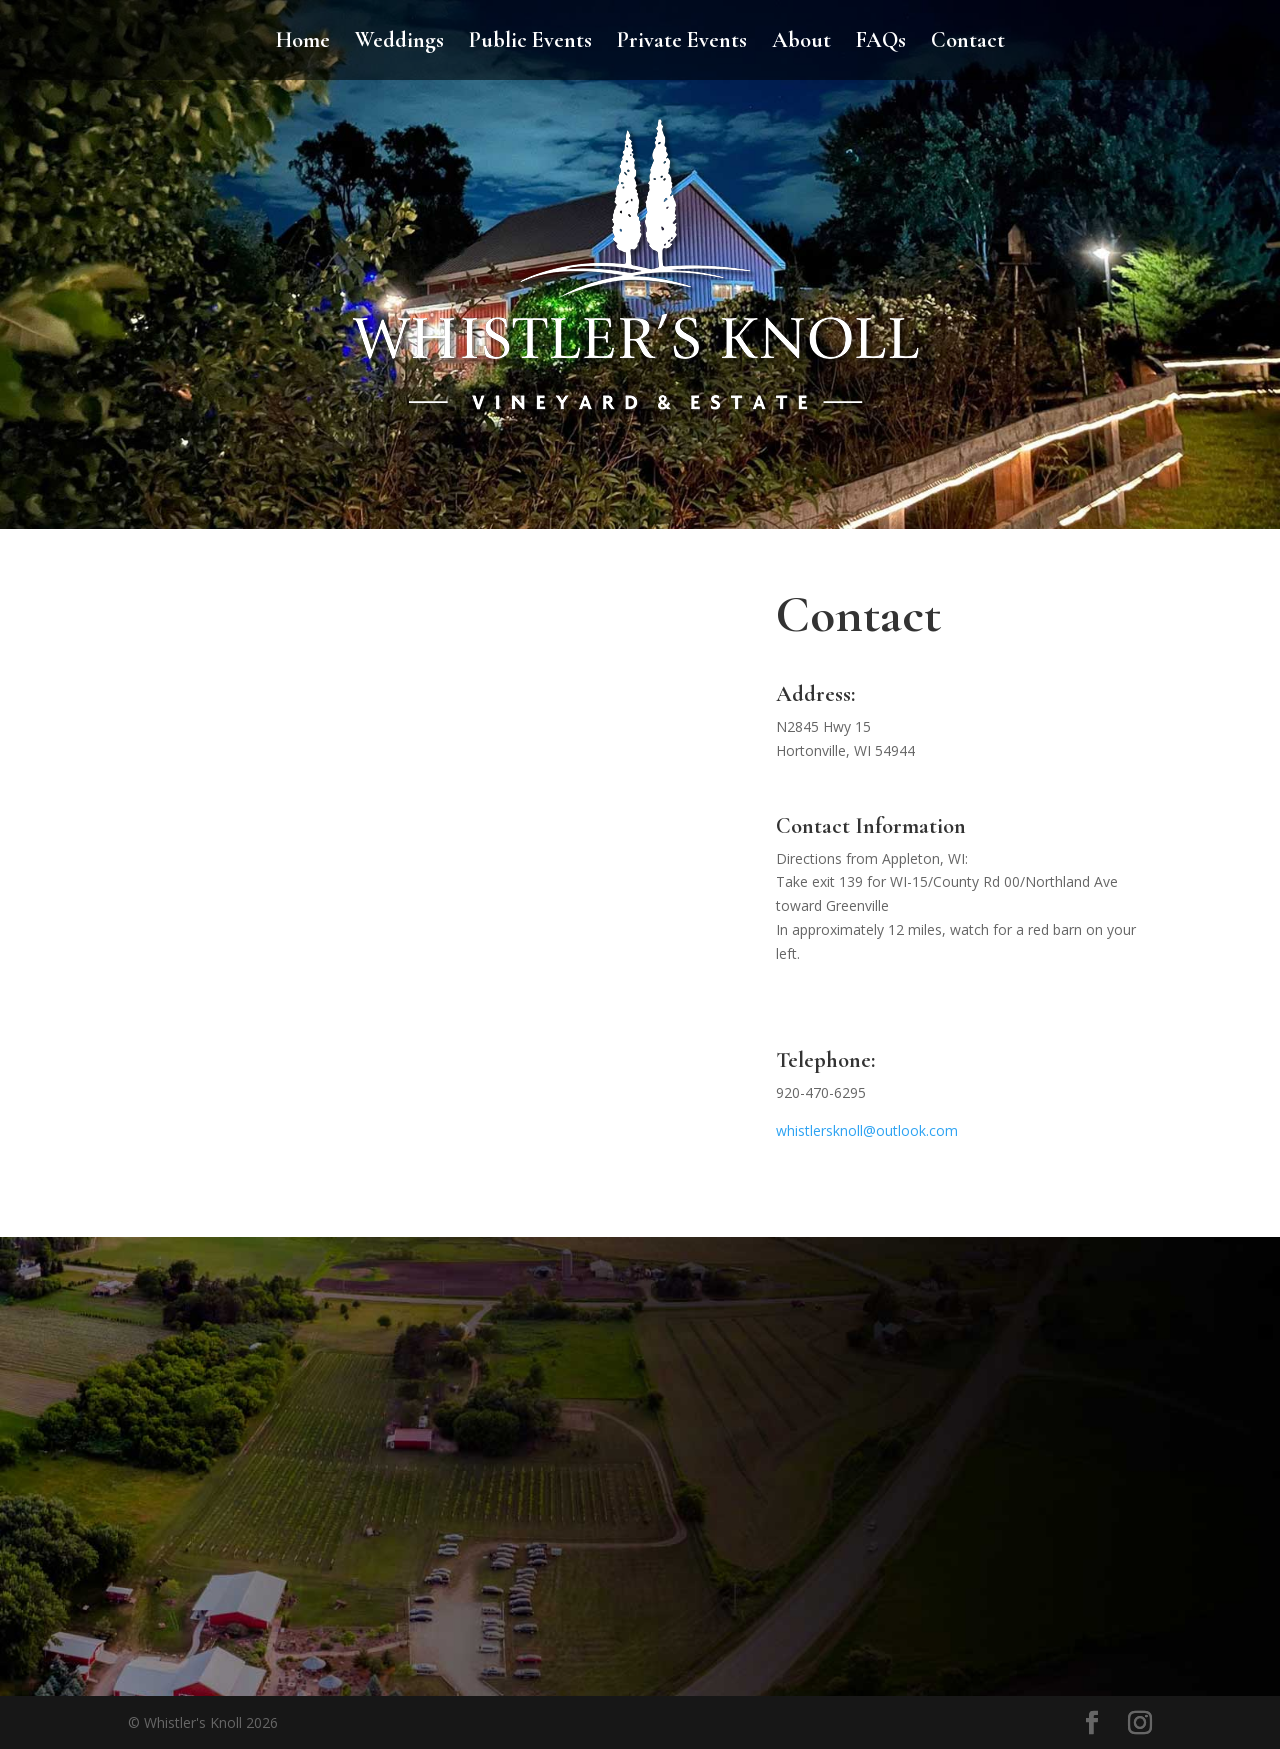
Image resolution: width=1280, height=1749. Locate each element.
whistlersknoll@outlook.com (867, 1130)
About (801, 43)
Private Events (682, 43)
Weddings (399, 43)
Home (303, 43)
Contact (968, 43)
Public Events (530, 43)
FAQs (881, 43)
